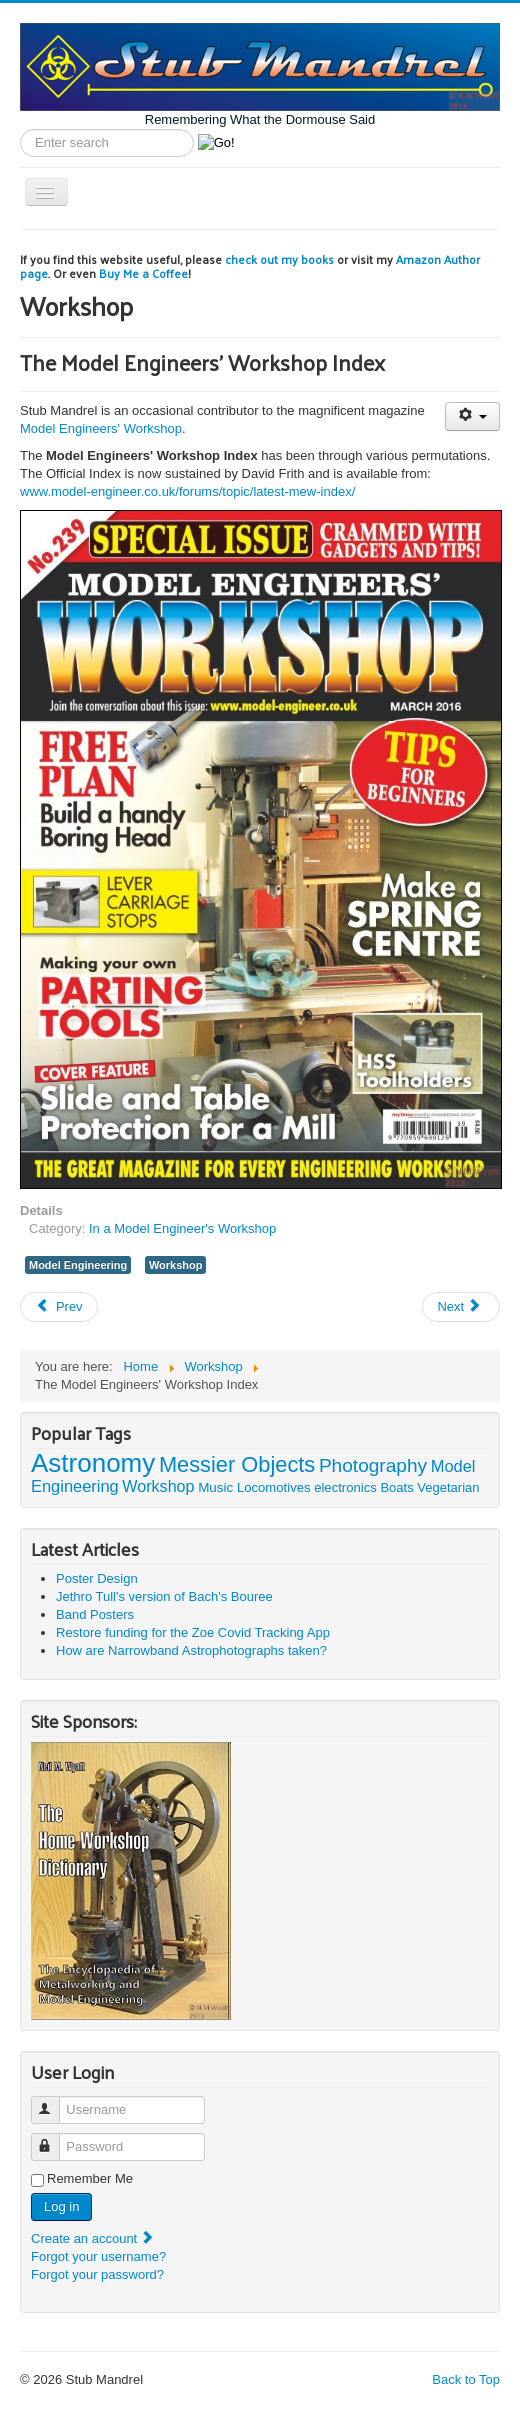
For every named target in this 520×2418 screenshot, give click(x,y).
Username (54, 2101)
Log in (61, 2206)
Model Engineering (78, 1265)
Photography (373, 1465)
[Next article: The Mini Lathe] (461, 1307)
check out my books (279, 259)
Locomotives (274, 1487)
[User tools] (472, 416)
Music (215, 1487)
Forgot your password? (97, 2274)
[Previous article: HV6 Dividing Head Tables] (59, 1307)
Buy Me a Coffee (143, 273)
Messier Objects (237, 1464)
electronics (345, 1487)
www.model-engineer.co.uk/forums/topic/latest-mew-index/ (187, 491)
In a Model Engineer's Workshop (182, 1228)
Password (54, 2138)
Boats (396, 1487)
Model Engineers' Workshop (101, 428)
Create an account (93, 2238)
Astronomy (93, 1463)
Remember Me (90, 2178)
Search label (20, 129)
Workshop (176, 1265)
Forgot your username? (98, 2256)
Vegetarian (448, 1487)
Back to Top (466, 2379)
